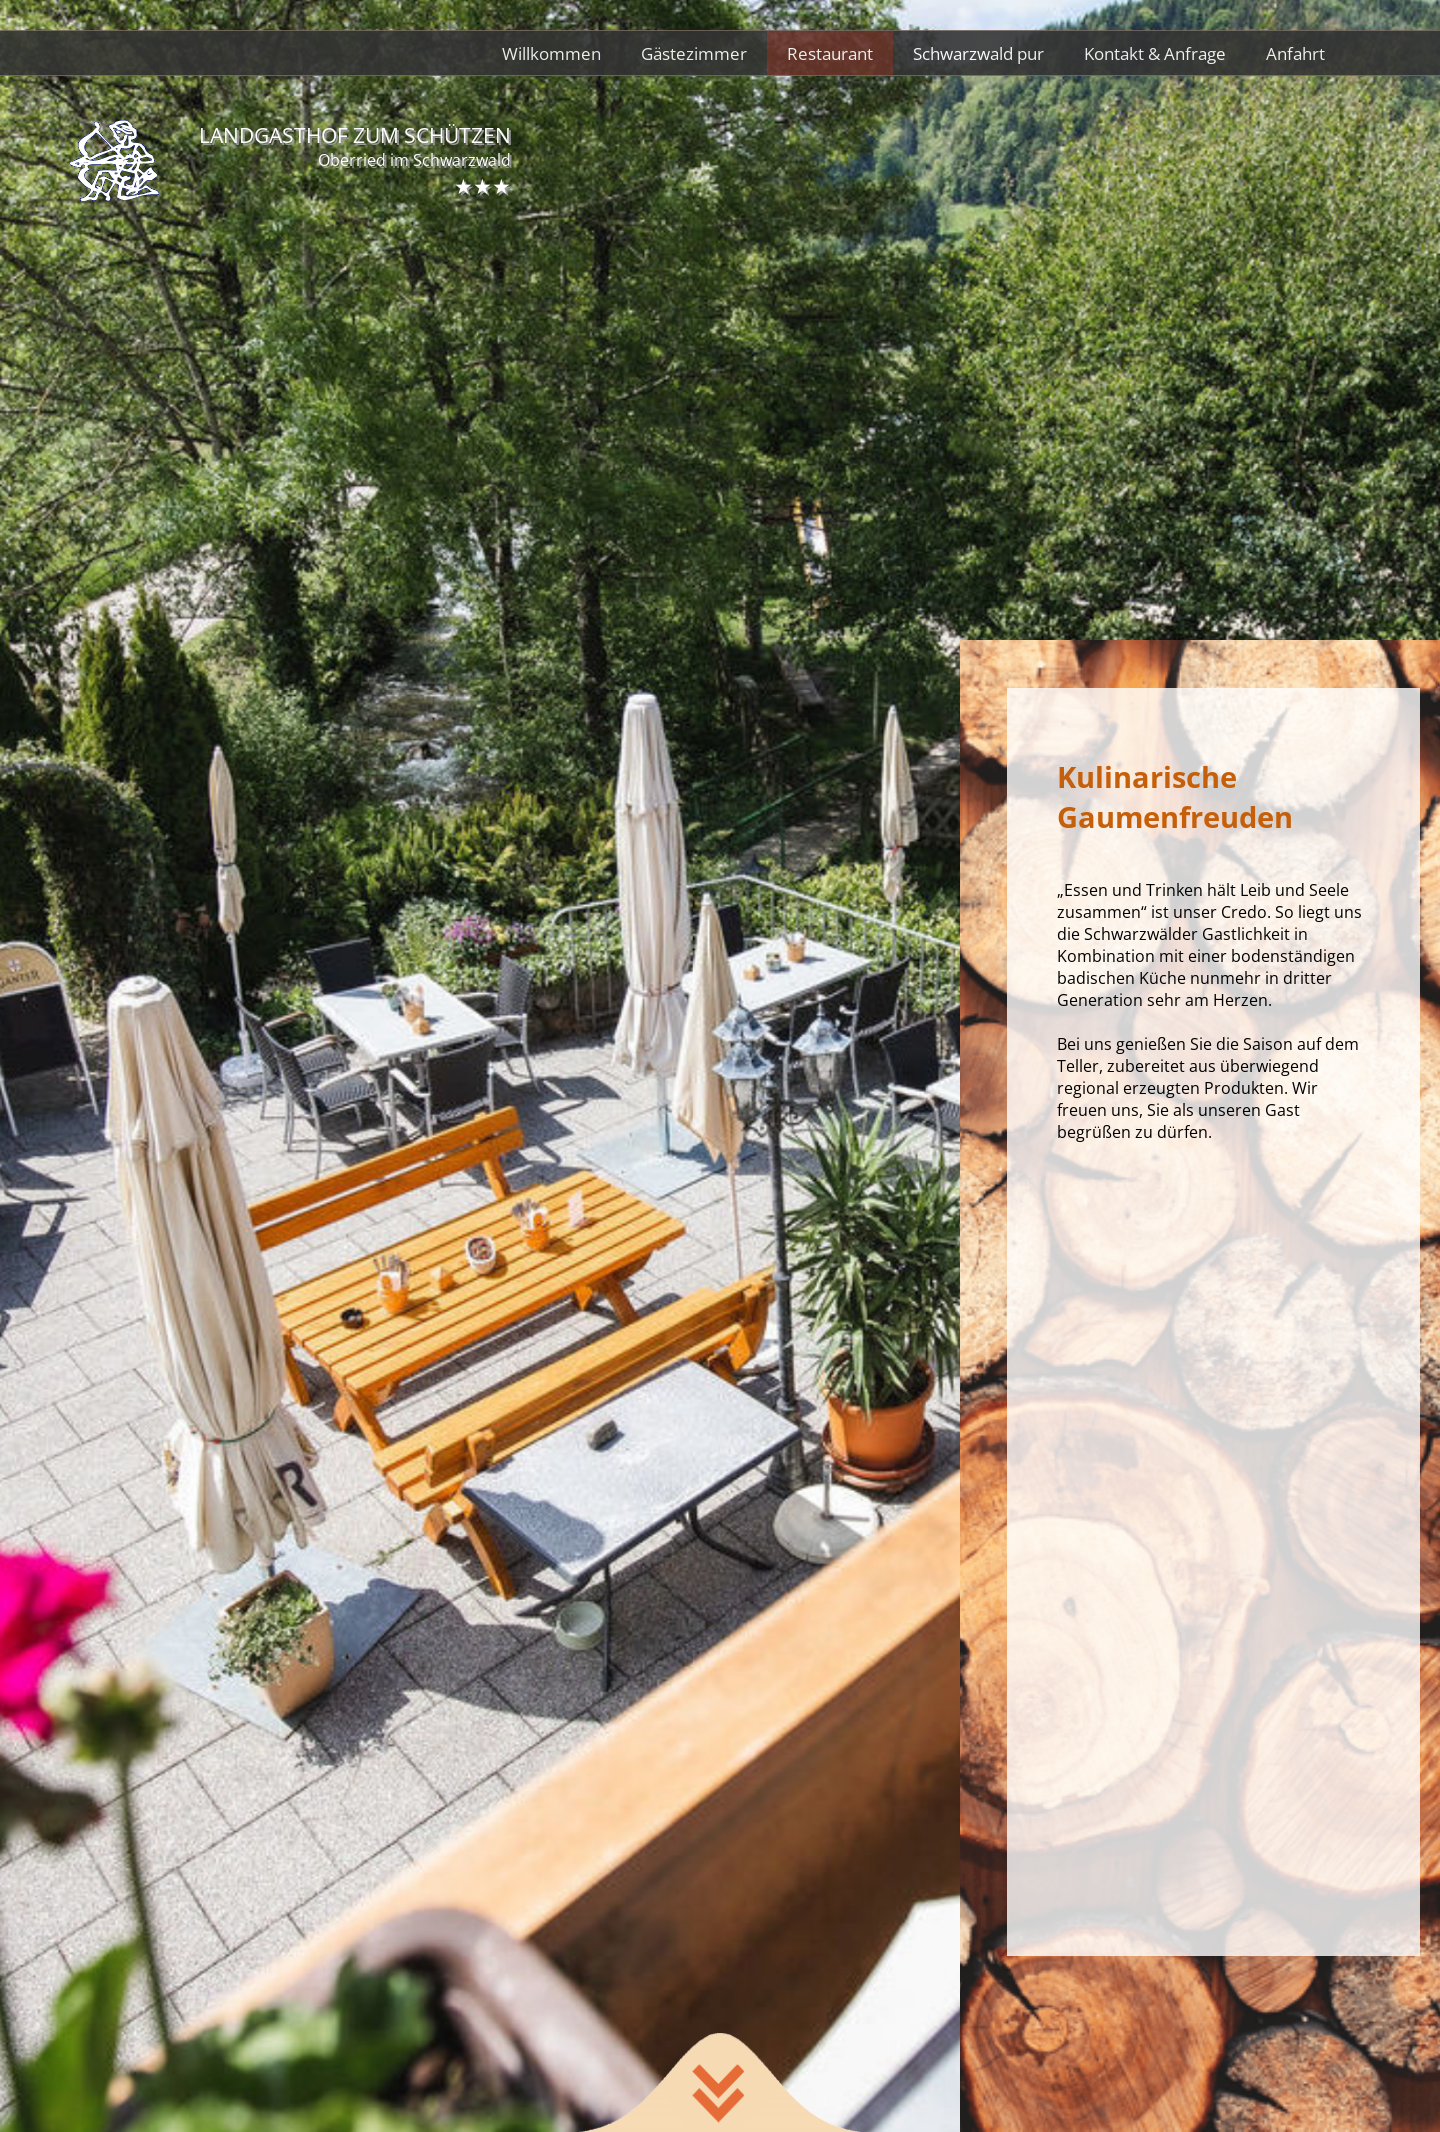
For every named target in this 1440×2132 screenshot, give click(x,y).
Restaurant (830, 53)
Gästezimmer (694, 53)
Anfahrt (1295, 53)
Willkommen (551, 53)
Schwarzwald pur (978, 53)
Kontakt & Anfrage (1155, 53)
